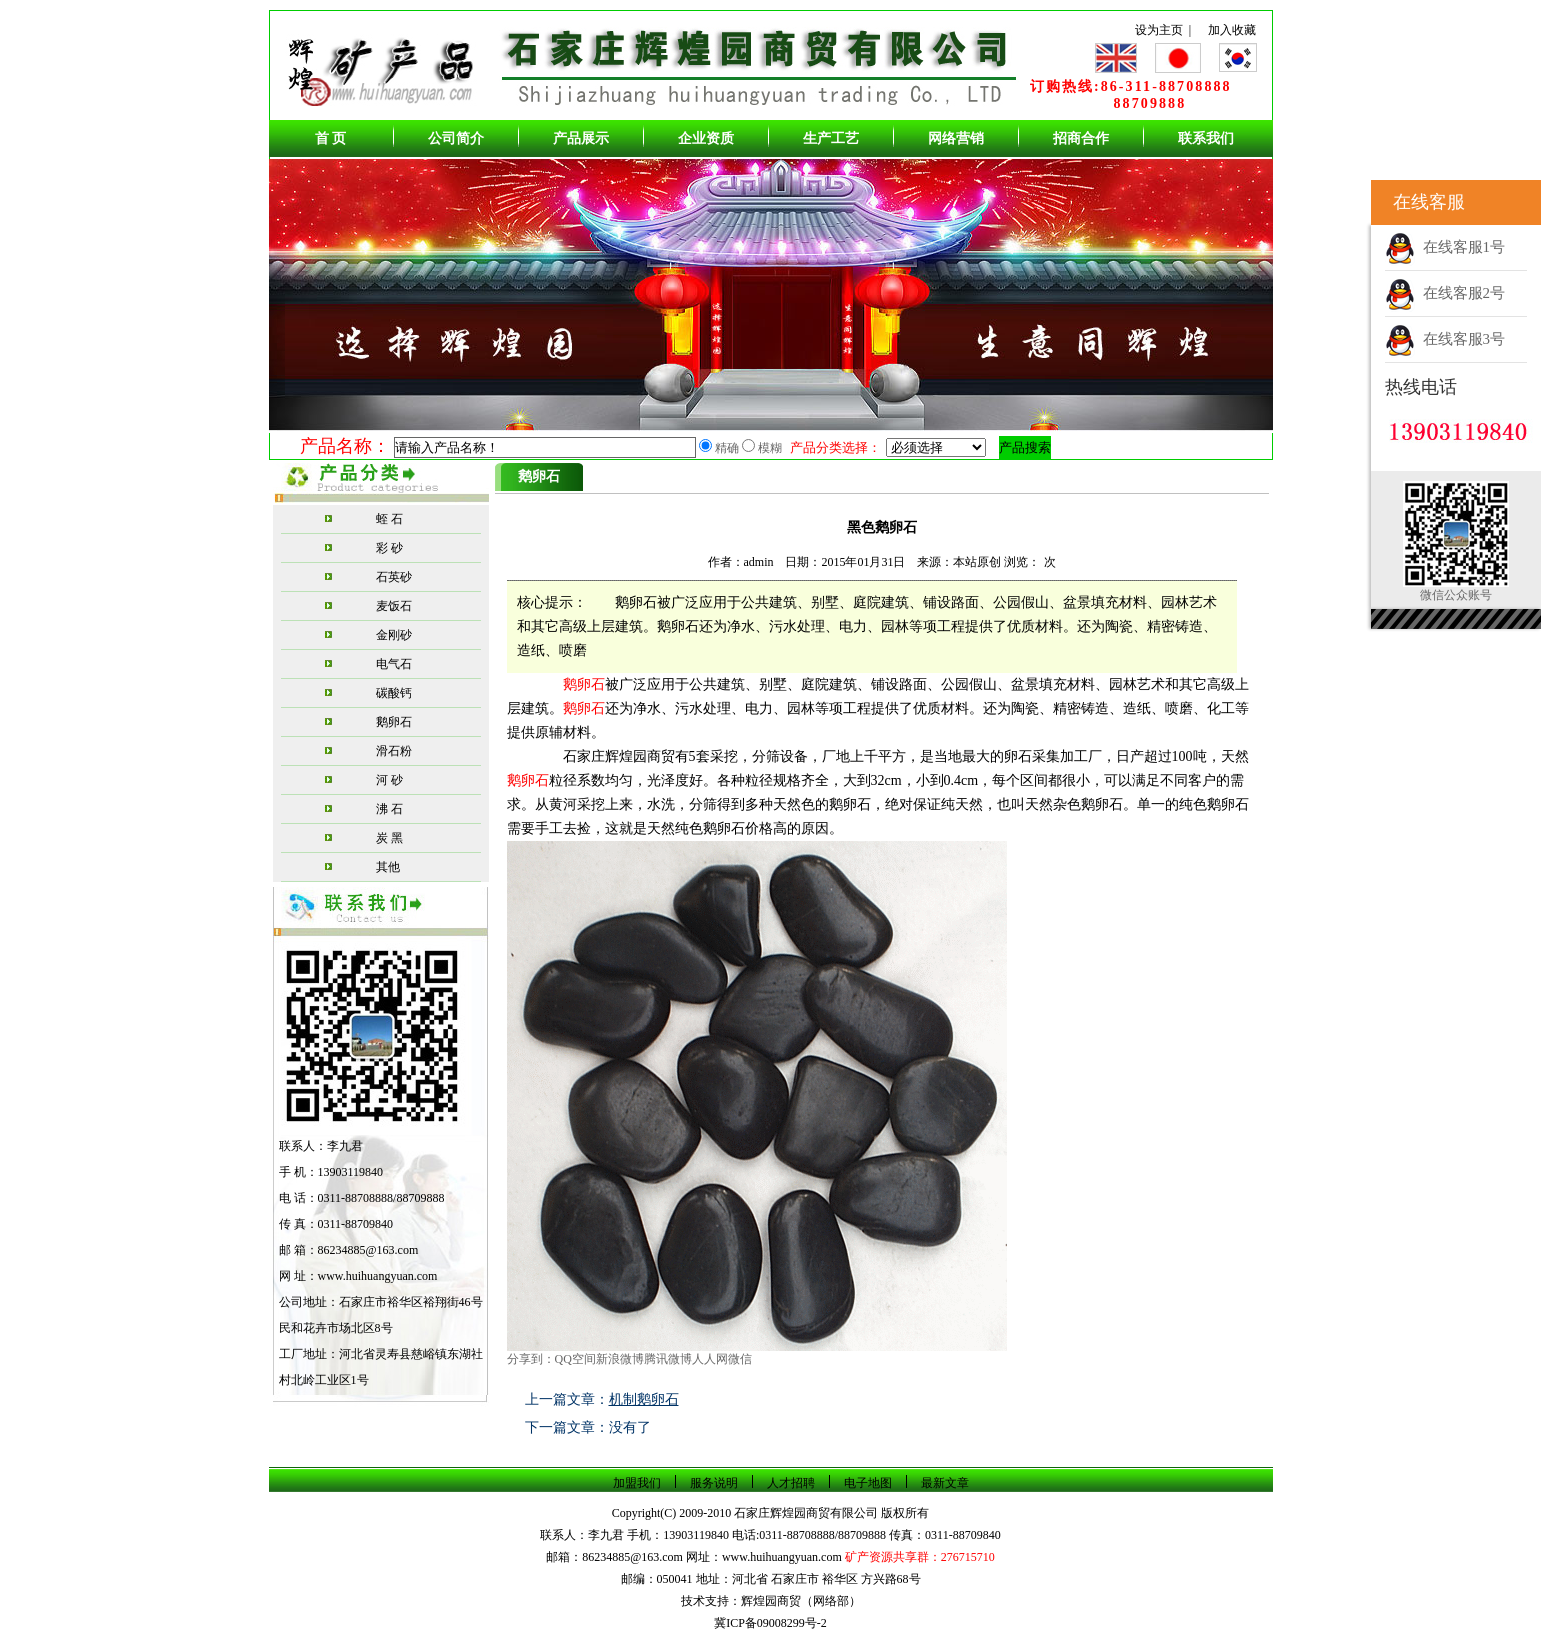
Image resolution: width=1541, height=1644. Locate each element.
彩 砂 (389, 548)
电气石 (394, 664)
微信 (740, 1359)
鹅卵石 (394, 722)
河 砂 (389, 780)
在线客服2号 (1445, 293)
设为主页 (1159, 30)
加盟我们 (637, 1483)
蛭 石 (389, 519)
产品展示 (581, 138)
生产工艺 (831, 138)
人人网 (710, 1359)
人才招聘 (791, 1483)
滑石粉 (394, 751)
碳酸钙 (394, 693)
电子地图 (868, 1483)
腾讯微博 (668, 1359)
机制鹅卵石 (644, 1399)
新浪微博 (620, 1359)
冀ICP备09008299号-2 (770, 1623)
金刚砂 (394, 635)
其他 (388, 867)
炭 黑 (389, 838)
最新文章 (945, 1483)
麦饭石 (394, 606)
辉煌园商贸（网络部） (801, 1601)
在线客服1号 (1445, 247)
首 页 (331, 138)
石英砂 (394, 577)
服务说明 (714, 1483)
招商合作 (1081, 138)
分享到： (531, 1359)
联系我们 (1206, 138)
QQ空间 (575, 1359)
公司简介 (456, 138)
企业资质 (706, 138)
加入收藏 (1232, 30)
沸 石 (389, 809)
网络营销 (956, 138)
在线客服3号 (1445, 339)
